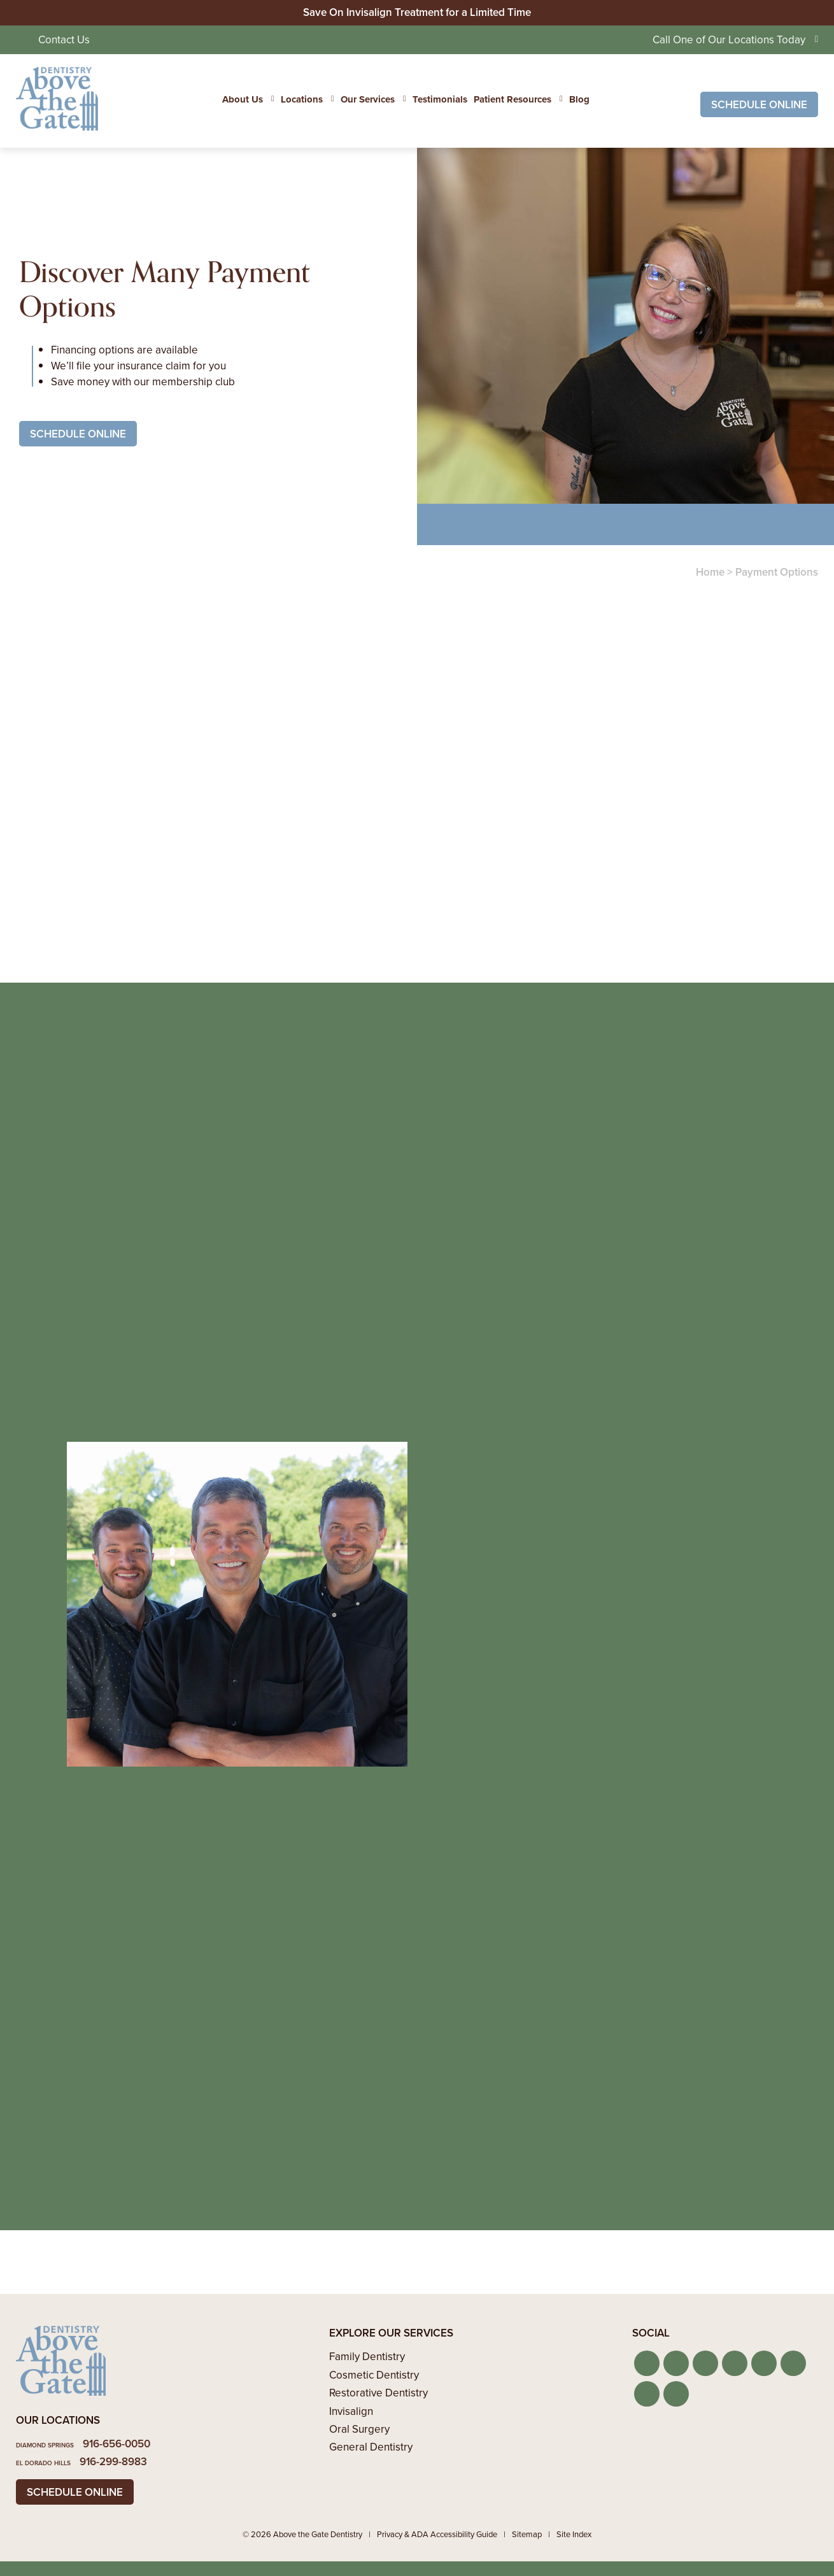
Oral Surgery (359, 2429)
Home (710, 572)
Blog (579, 99)
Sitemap (527, 2534)
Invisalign (351, 2411)
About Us (242, 99)
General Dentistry (371, 2447)
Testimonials (440, 99)
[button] (647, 2363)
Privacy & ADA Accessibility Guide (437, 2534)
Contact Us (64, 40)
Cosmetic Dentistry (374, 2375)
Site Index (573, 2534)
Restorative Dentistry (378, 2393)
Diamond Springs (45, 2445)
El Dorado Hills (43, 2463)
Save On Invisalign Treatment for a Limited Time (417, 12)
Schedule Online (759, 105)
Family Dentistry (367, 2357)
